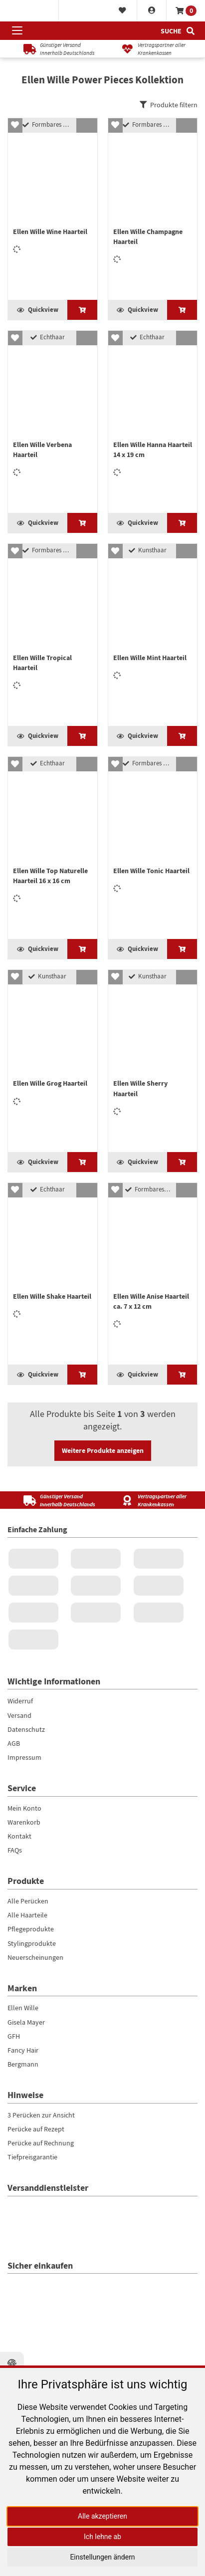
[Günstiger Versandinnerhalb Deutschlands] (53, 49)
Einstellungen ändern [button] (102, 2557)
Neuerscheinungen (35, 2157)
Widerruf (20, 1901)
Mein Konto (24, 2008)
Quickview (37, 343)
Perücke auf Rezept (35, 2329)
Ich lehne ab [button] (102, 2537)
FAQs (14, 2050)
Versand (19, 1915)
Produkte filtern (169, 104)
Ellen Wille (22, 2208)
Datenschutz (26, 1929)
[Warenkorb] (186, 10)
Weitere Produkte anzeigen (103, 1650)
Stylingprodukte (31, 2143)
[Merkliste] (122, 11)
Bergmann (22, 2264)
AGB (13, 1943)
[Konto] (152, 11)
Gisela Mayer (26, 2222)
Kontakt (19, 2036)
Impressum (24, 1957)
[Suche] (177, 30)
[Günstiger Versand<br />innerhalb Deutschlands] (53, 1700)
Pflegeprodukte (30, 2129)
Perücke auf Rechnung (40, 2343)
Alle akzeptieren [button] (102, 2516)
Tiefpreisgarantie (32, 2356)
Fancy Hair (22, 2250)
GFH (13, 2236)
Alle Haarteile (27, 2114)
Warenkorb (23, 2022)
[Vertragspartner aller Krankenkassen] (151, 49)
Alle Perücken (27, 2101)
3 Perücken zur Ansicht (41, 2315)
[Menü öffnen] (17, 30)
